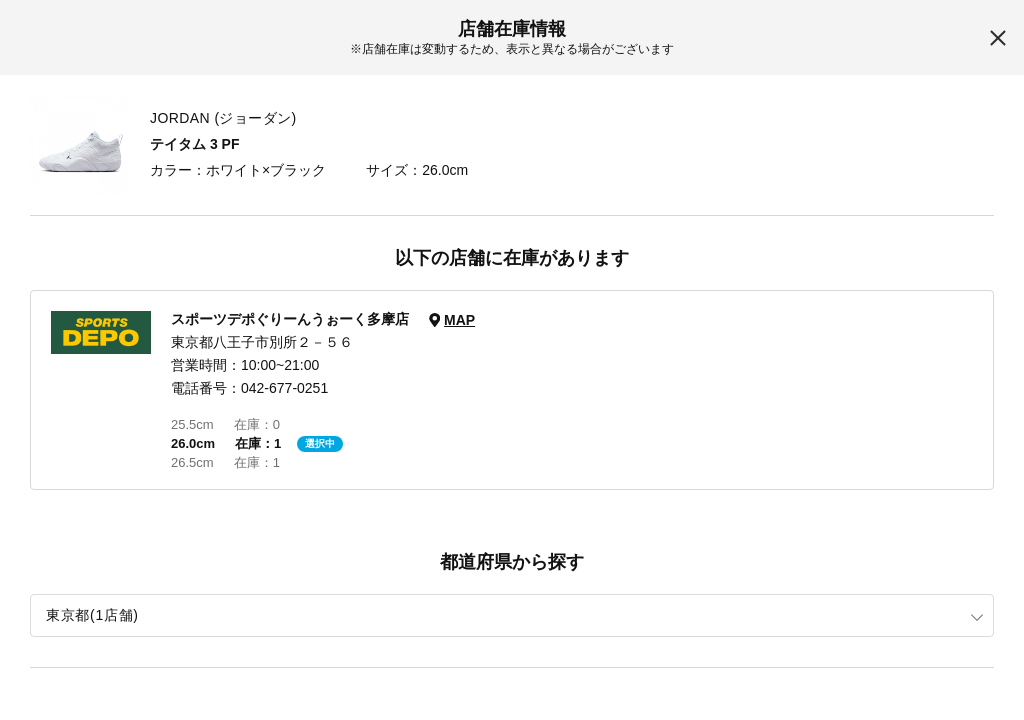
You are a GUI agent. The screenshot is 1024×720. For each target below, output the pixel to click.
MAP (459, 320)
